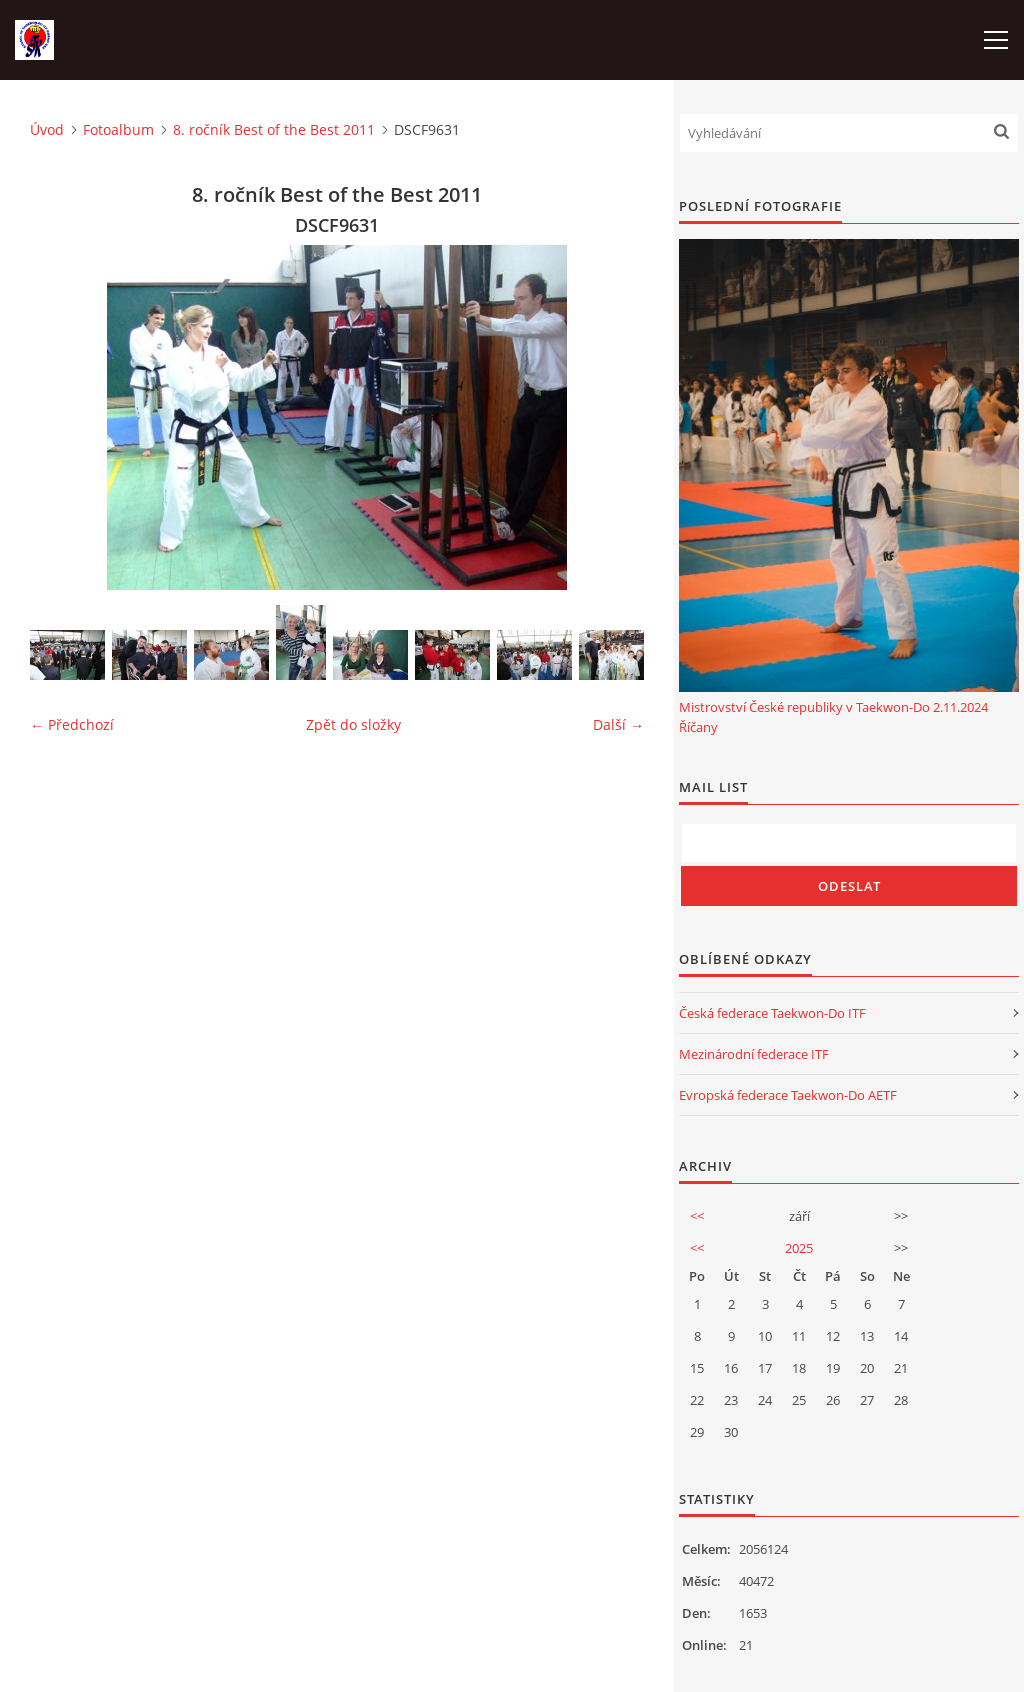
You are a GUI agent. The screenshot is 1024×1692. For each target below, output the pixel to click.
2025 (799, 1248)
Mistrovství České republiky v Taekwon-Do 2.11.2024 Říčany (833, 717)
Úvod (47, 129)
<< (697, 1216)
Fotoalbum (118, 129)
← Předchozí (72, 724)
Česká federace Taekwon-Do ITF (772, 1013)
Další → (618, 724)
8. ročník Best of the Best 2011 (274, 129)
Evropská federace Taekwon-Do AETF (788, 1095)
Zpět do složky (353, 724)
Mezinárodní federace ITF (754, 1054)
